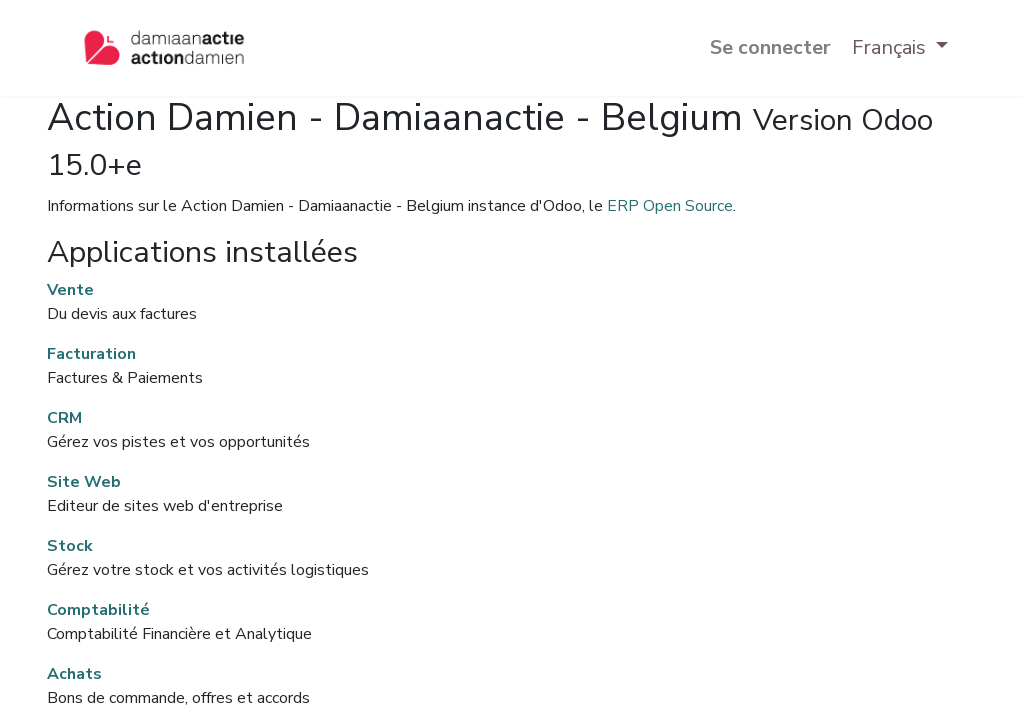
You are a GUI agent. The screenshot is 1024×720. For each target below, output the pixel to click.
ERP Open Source (670, 206)
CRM (64, 418)
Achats (74, 674)
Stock (70, 546)
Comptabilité (98, 610)
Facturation (91, 354)
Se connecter (770, 47)
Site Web (84, 482)
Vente (70, 290)
